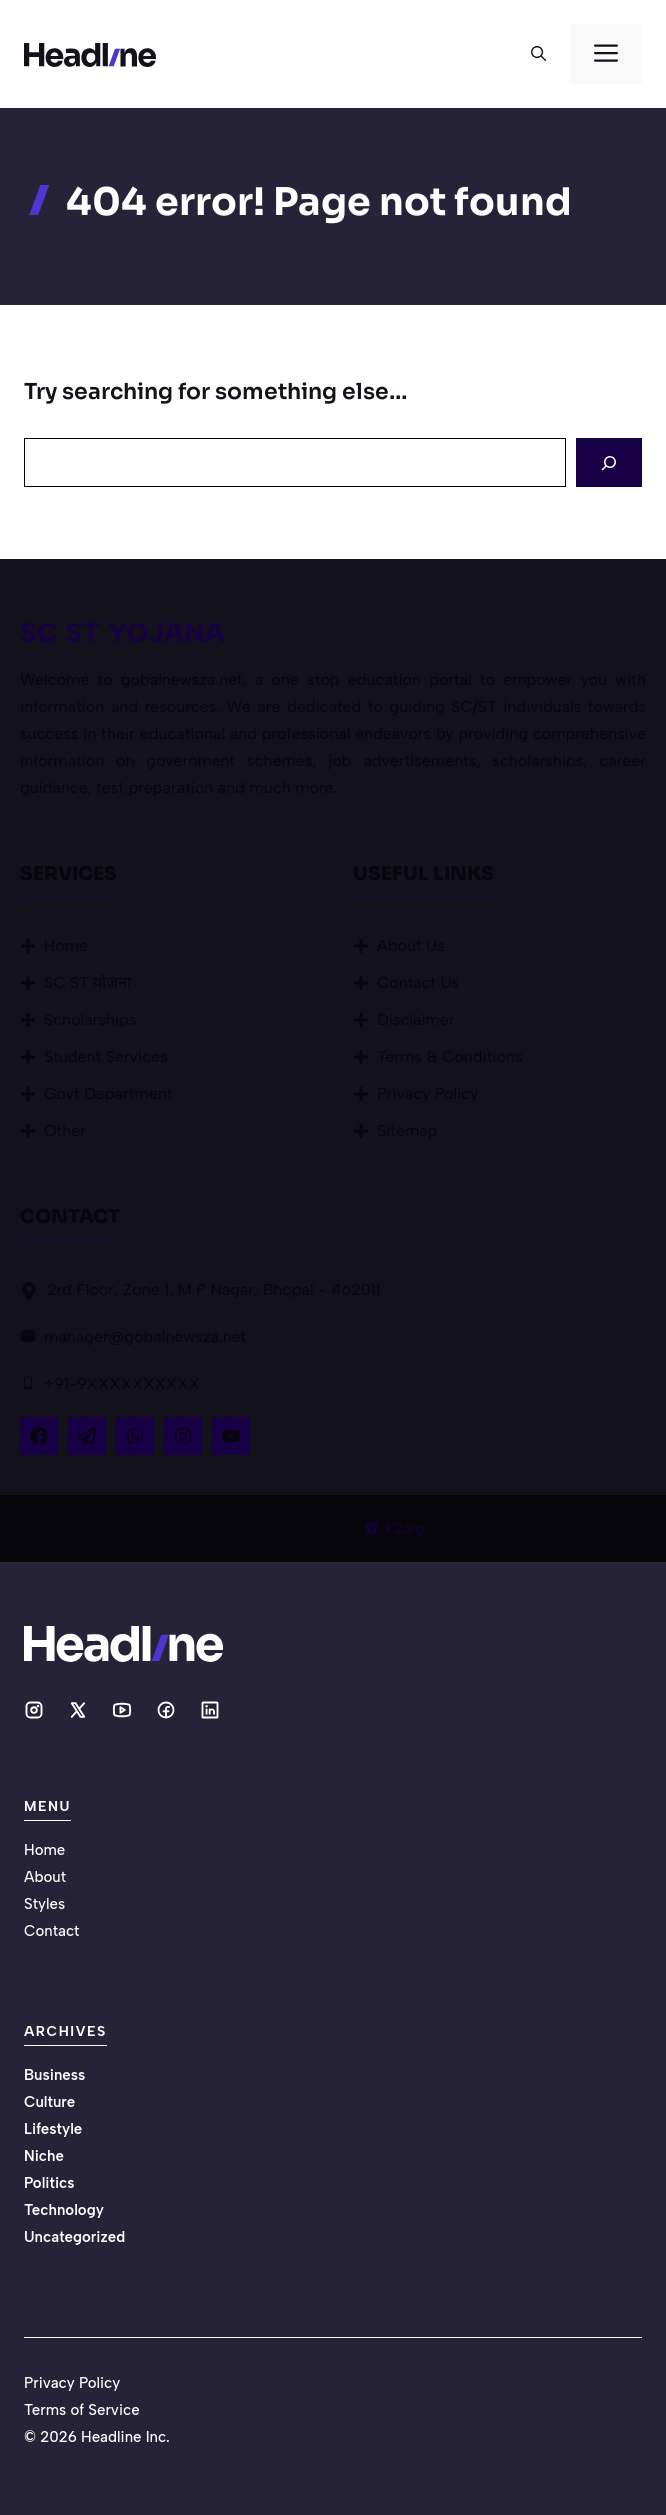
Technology (64, 2210)
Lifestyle (53, 2129)
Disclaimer (416, 1019)
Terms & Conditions (450, 1056)
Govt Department (108, 1093)
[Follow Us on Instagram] (183, 1436)
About (45, 1877)
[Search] (609, 462)
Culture (49, 2102)
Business (54, 2075)
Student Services (106, 1056)
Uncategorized (74, 2237)
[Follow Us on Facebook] (39, 1436)
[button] (538, 54)
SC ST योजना (87, 982)
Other (65, 1130)
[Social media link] (34, 1710)
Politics (49, 2183)
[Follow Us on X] (87, 1436)
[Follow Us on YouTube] (231, 1436)
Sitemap (407, 1130)
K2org (407, 1528)
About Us (411, 945)
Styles (44, 1904)
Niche (44, 2156)
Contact (51, 1931)
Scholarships (90, 1019)
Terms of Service (82, 2410)
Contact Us (418, 982)
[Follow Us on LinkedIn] (135, 1436)
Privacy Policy (427, 1093)
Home (66, 945)
